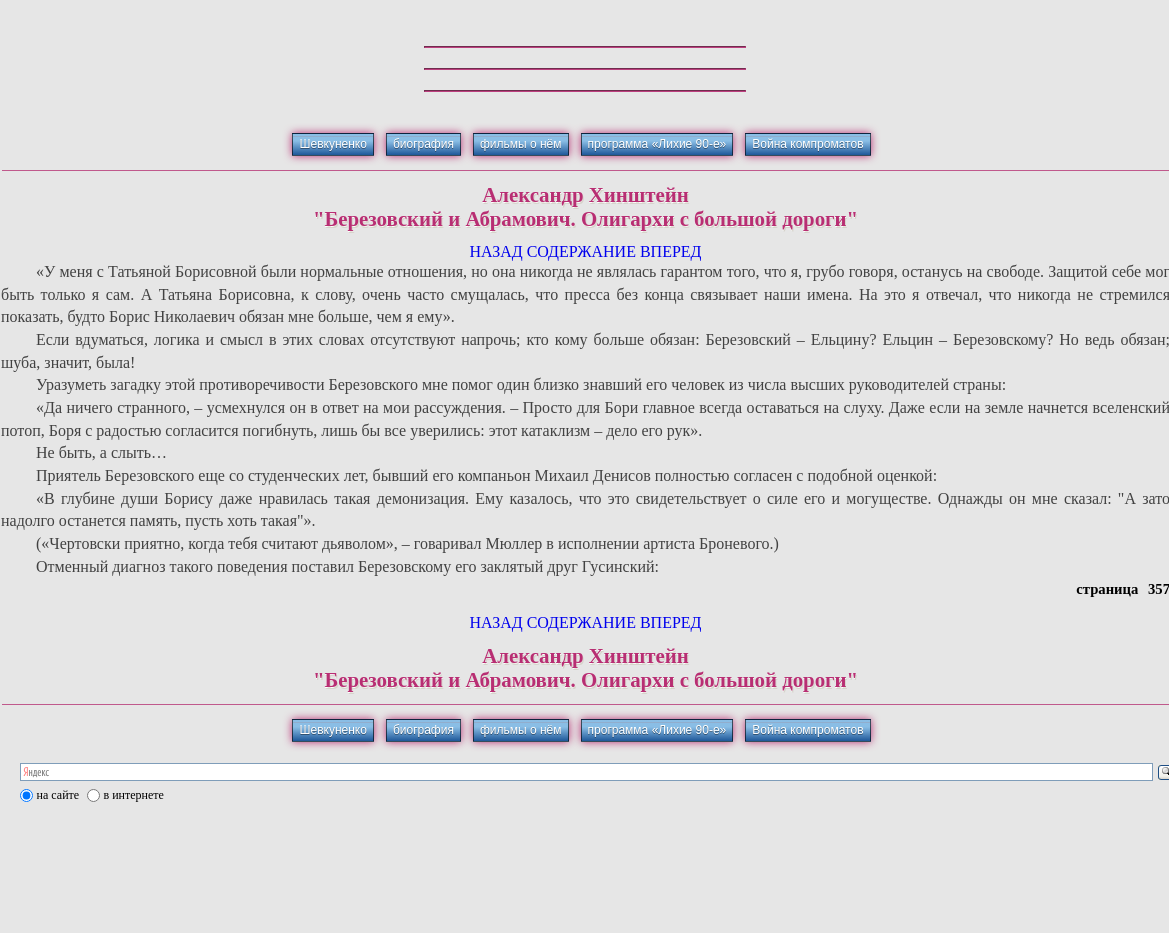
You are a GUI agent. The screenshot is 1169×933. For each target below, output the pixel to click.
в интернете (134, 795)
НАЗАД (495, 251)
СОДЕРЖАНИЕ (581, 251)
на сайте (58, 795)
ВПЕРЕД (671, 251)
